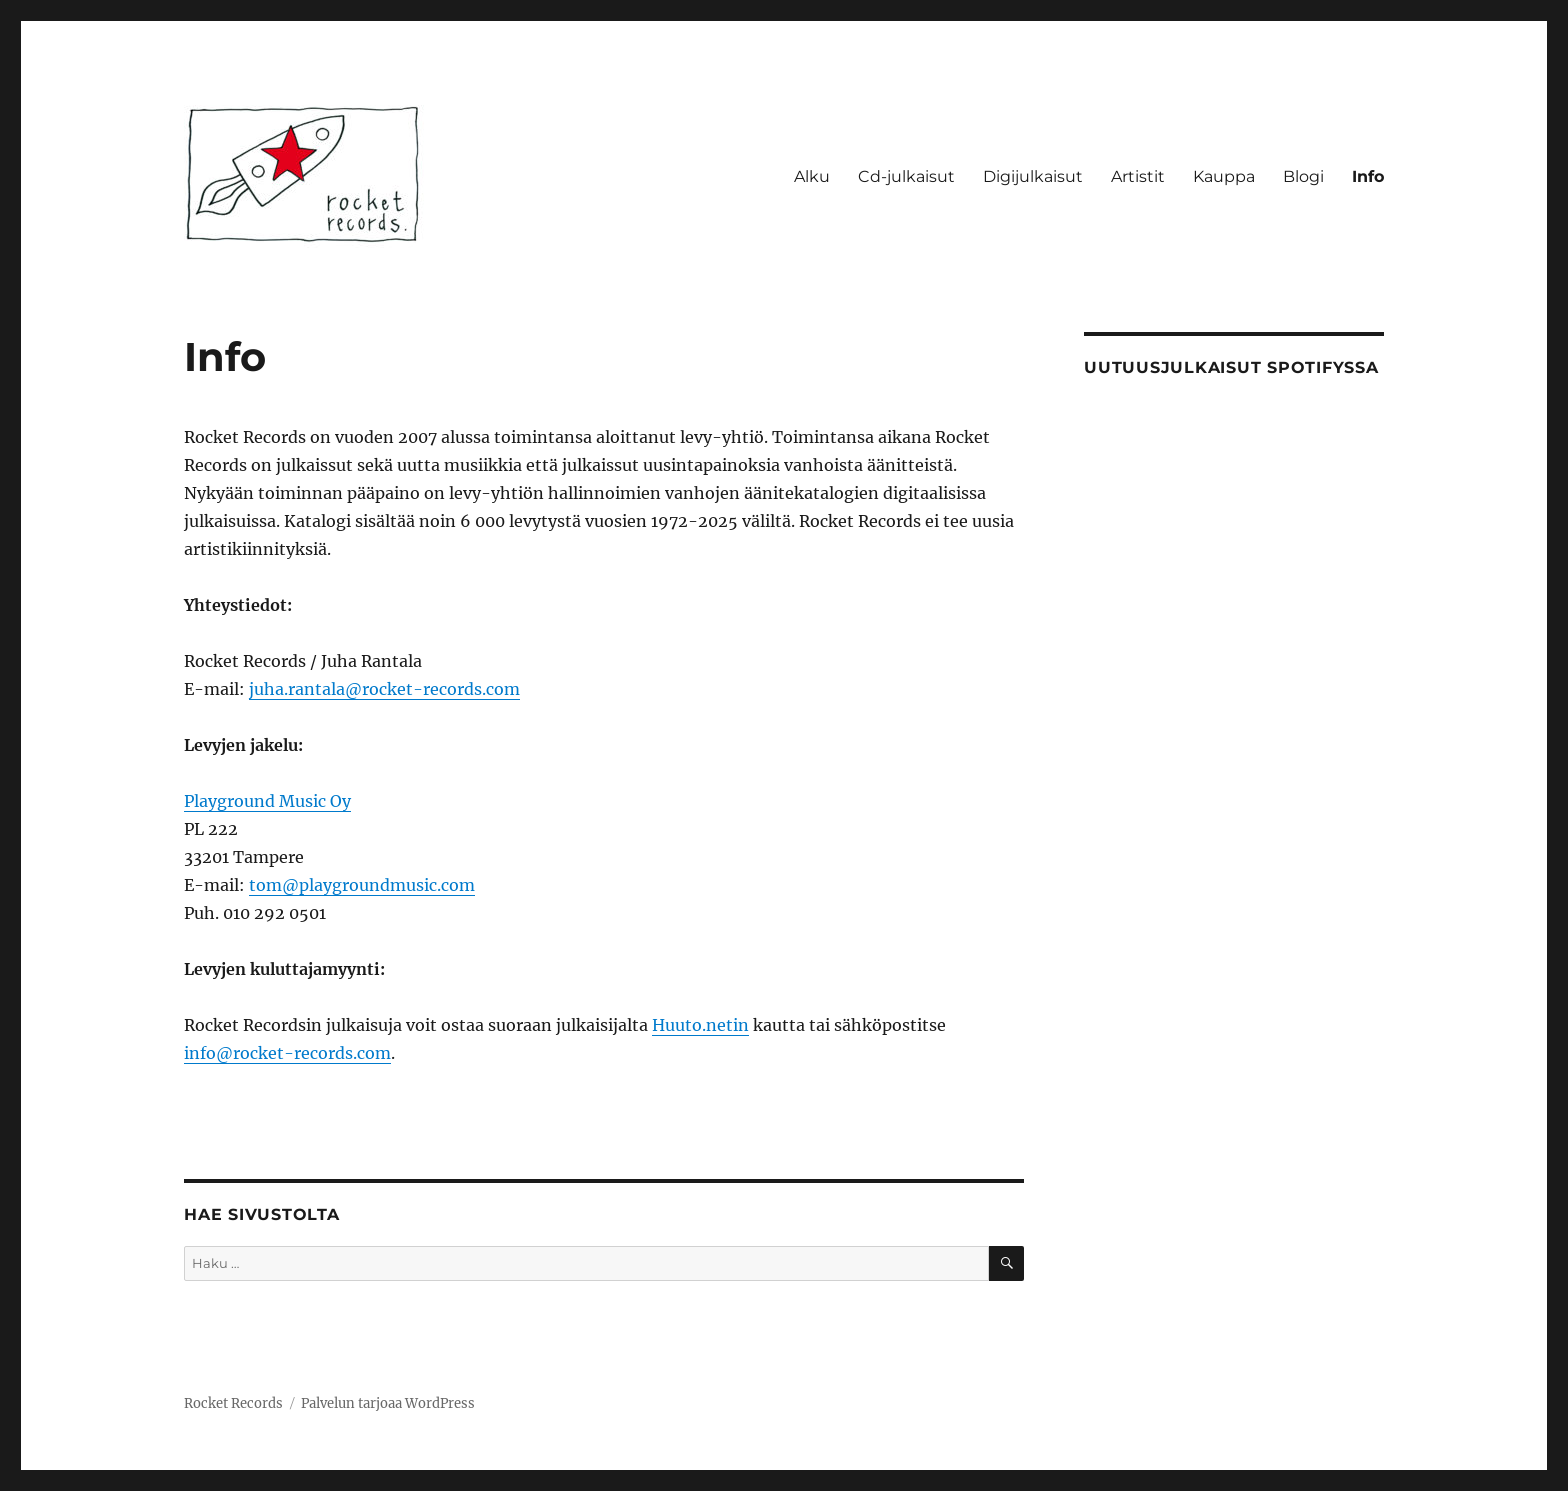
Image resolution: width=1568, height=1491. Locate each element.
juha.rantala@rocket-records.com (384, 689)
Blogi (1303, 176)
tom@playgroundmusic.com (362, 885)
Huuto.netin (700, 1025)
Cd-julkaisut (906, 176)
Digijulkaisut (1033, 176)
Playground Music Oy (267, 801)
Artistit (1138, 176)
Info (1368, 176)
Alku (812, 176)
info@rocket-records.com (287, 1053)
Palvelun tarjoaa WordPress (388, 1403)
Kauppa (1224, 176)
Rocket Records (233, 1403)
